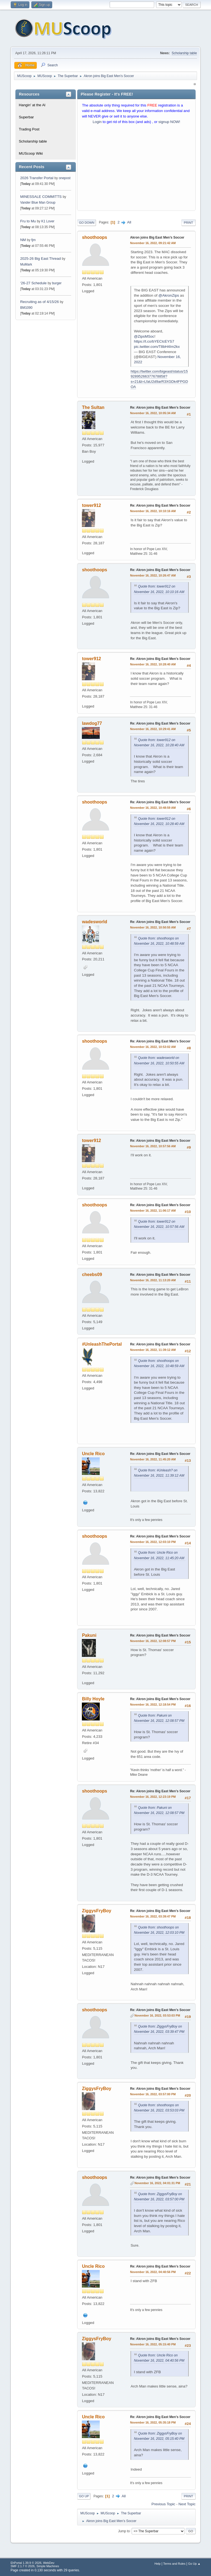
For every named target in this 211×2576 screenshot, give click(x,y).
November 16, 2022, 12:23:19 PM (153, 1796)
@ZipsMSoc (144, 336)
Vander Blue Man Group (37, 202)
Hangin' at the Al (32, 105)
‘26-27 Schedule (33, 283)
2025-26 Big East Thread (40, 258)
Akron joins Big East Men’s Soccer (157, 237)
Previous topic (163, 2504)
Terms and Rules (174, 2563)
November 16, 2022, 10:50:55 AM (153, 927)
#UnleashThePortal (102, 1344)
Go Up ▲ (194, 2563)
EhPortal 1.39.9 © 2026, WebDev (32, 2562)
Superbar (26, 117)
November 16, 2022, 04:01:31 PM (157, 2183)
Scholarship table (184, 53)
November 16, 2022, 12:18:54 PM (153, 1704)
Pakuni (89, 1635)
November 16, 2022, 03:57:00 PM (153, 2094)
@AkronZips (169, 295)
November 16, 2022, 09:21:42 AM (153, 243)
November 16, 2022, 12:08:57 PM (153, 1641)
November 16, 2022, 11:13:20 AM (153, 1280)
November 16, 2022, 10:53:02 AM (153, 1046)
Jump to (124, 2531)
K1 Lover (47, 221)
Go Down (86, 222)
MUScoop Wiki (31, 153)
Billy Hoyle (93, 1699)
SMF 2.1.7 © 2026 (22, 2566)
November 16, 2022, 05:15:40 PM (153, 2344)
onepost (65, 178)
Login (97, 122)
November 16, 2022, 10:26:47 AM (153, 575)
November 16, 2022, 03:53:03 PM (157, 2015)
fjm (33, 240)
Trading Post (29, 129)
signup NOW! (169, 122)
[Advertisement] (136, 168)
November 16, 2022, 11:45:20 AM (153, 1459)
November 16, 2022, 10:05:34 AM (153, 413)
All (129, 222)
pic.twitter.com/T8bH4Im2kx (157, 347)
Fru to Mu (28, 221)
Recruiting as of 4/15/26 (39, 302)
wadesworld (94, 921)
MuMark (26, 264)
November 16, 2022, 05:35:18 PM (153, 2422)
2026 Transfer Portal (36, 178)
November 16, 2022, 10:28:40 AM (153, 664)
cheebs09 (92, 1274)
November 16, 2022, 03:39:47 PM (153, 1916)
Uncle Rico (93, 1453)
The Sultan (93, 407)
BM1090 (26, 308)
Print (188, 222)
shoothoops (94, 237)
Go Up (84, 2496)
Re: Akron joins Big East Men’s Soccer (160, 407)
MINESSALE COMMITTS (41, 197)
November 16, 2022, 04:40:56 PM (153, 2272)
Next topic (187, 2504)
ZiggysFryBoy (96, 1910)
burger (57, 283)
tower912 (91, 505)
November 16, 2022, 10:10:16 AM (153, 511)
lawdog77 (92, 723)
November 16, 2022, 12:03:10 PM (153, 1542)
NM (23, 240)
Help (157, 2563)
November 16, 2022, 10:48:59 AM (153, 807)
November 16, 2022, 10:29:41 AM (153, 729)
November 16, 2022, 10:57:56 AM (153, 1146)
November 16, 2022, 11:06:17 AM (153, 1210)
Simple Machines (48, 2566)
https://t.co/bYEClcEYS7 (154, 341)
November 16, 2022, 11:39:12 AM (153, 1349)
